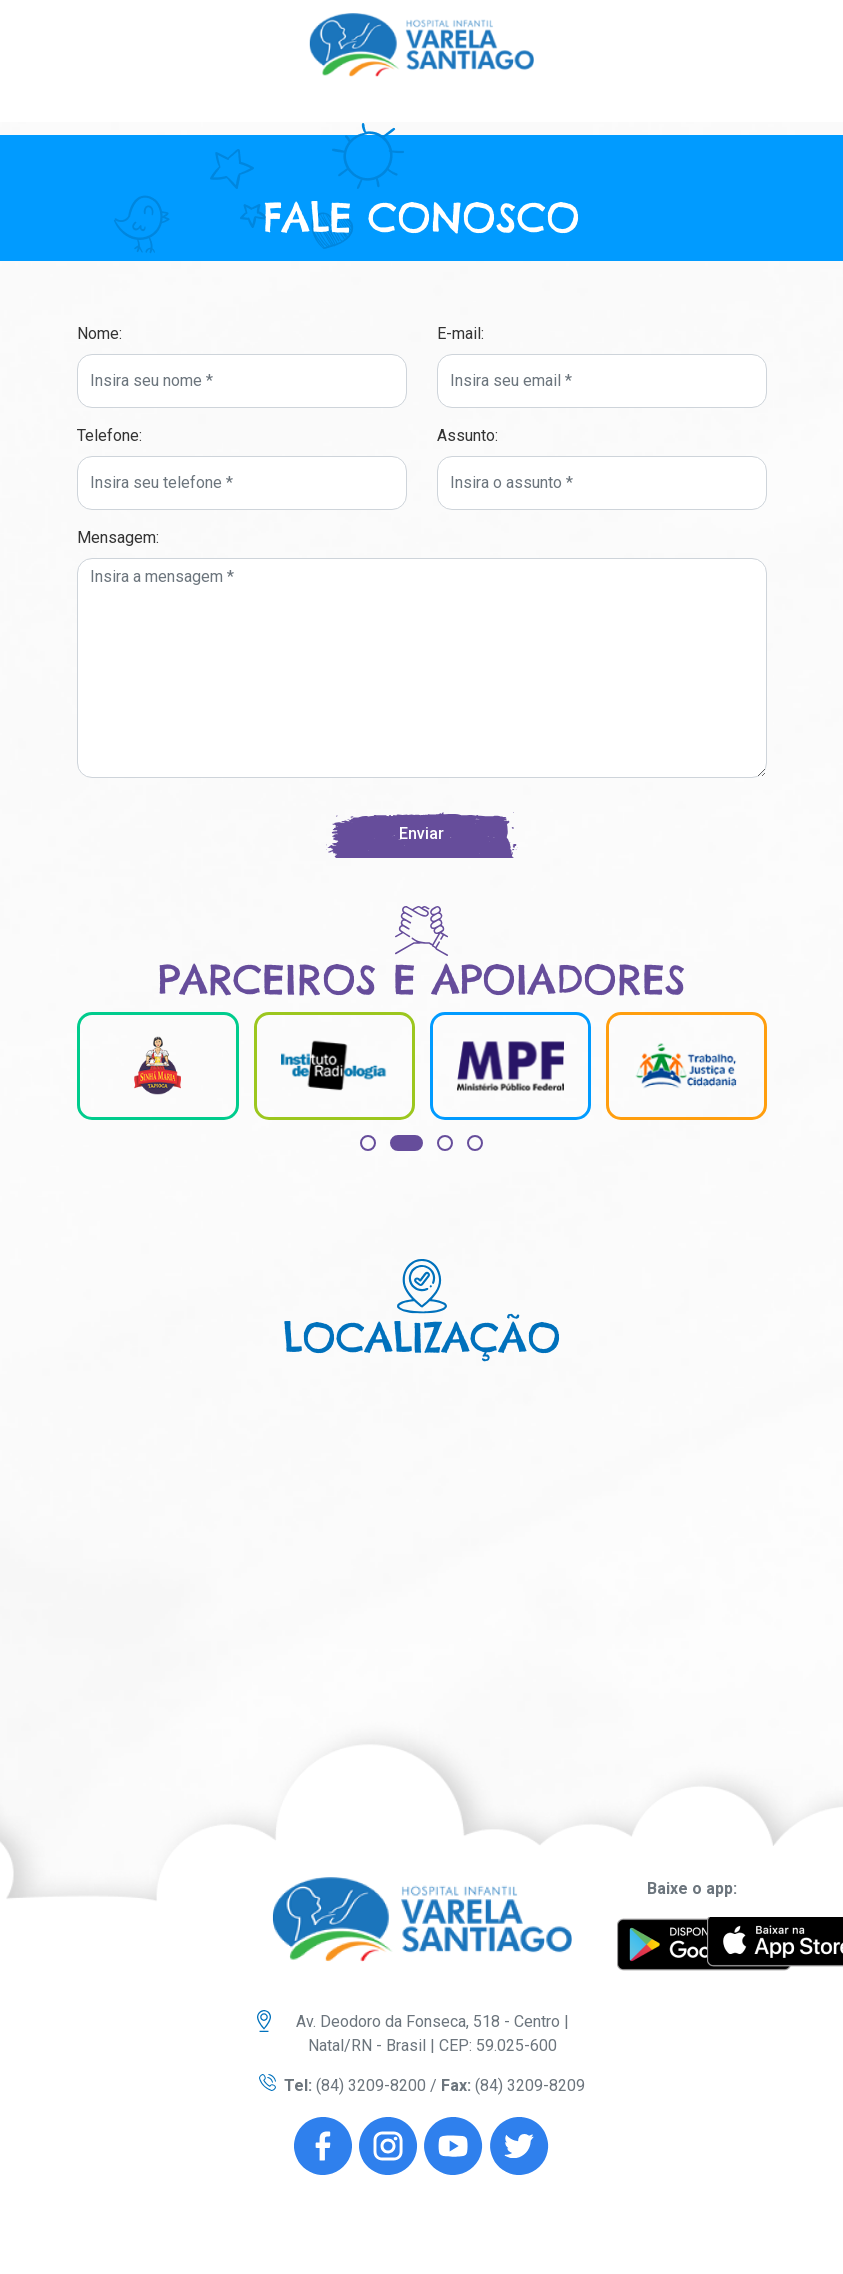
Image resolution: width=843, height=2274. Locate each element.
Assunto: (467, 435)
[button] (368, 1143)
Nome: (99, 333)
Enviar (421, 833)
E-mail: (460, 333)
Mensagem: (118, 537)
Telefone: (109, 435)
